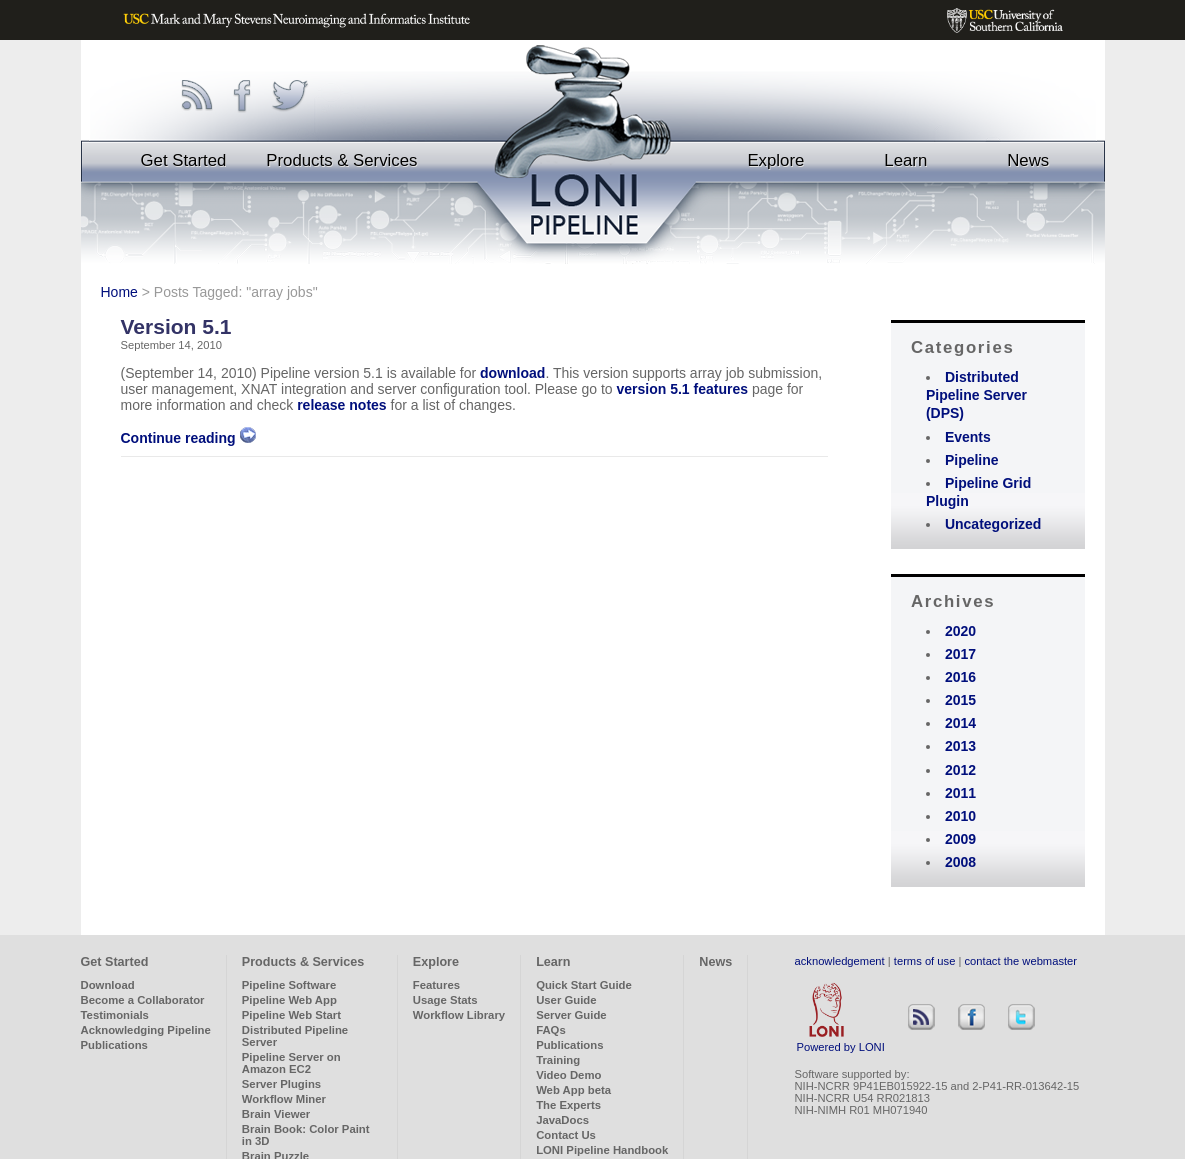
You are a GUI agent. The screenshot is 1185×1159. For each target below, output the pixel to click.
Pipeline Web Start (291, 1015)
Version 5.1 (176, 326)
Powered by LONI (841, 1042)
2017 (960, 654)
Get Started (184, 160)
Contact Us (566, 1135)
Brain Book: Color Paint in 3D (306, 1135)
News (1028, 160)
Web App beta (573, 1090)
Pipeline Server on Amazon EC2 (291, 1063)
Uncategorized (993, 524)
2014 (960, 723)
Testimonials (115, 1015)
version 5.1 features (683, 389)
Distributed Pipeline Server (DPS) (976, 395)
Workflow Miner (284, 1099)
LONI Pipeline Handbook (602, 1150)
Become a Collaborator (143, 1000)
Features (436, 985)
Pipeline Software (289, 985)
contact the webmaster (1021, 961)
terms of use (925, 961)
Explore (775, 160)
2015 (960, 700)
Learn (905, 160)
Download (108, 985)
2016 (960, 677)
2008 (960, 862)
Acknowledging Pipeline (146, 1030)
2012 (960, 770)
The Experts (568, 1105)
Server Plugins (281, 1084)
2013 (960, 746)
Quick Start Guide (584, 985)
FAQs (551, 1030)
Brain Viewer (276, 1114)
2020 (960, 631)
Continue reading (188, 438)
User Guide (566, 1000)
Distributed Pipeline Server (295, 1036)
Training (558, 1060)
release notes (342, 405)
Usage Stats (445, 1000)
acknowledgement (840, 961)
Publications (114, 1045)
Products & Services (341, 160)
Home (119, 292)
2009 (960, 839)
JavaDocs (562, 1120)
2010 (960, 816)
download (512, 373)
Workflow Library (459, 1015)
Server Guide (571, 1015)
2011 (960, 793)
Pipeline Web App (289, 1000)
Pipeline (972, 460)
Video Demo (568, 1075)
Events (968, 437)
